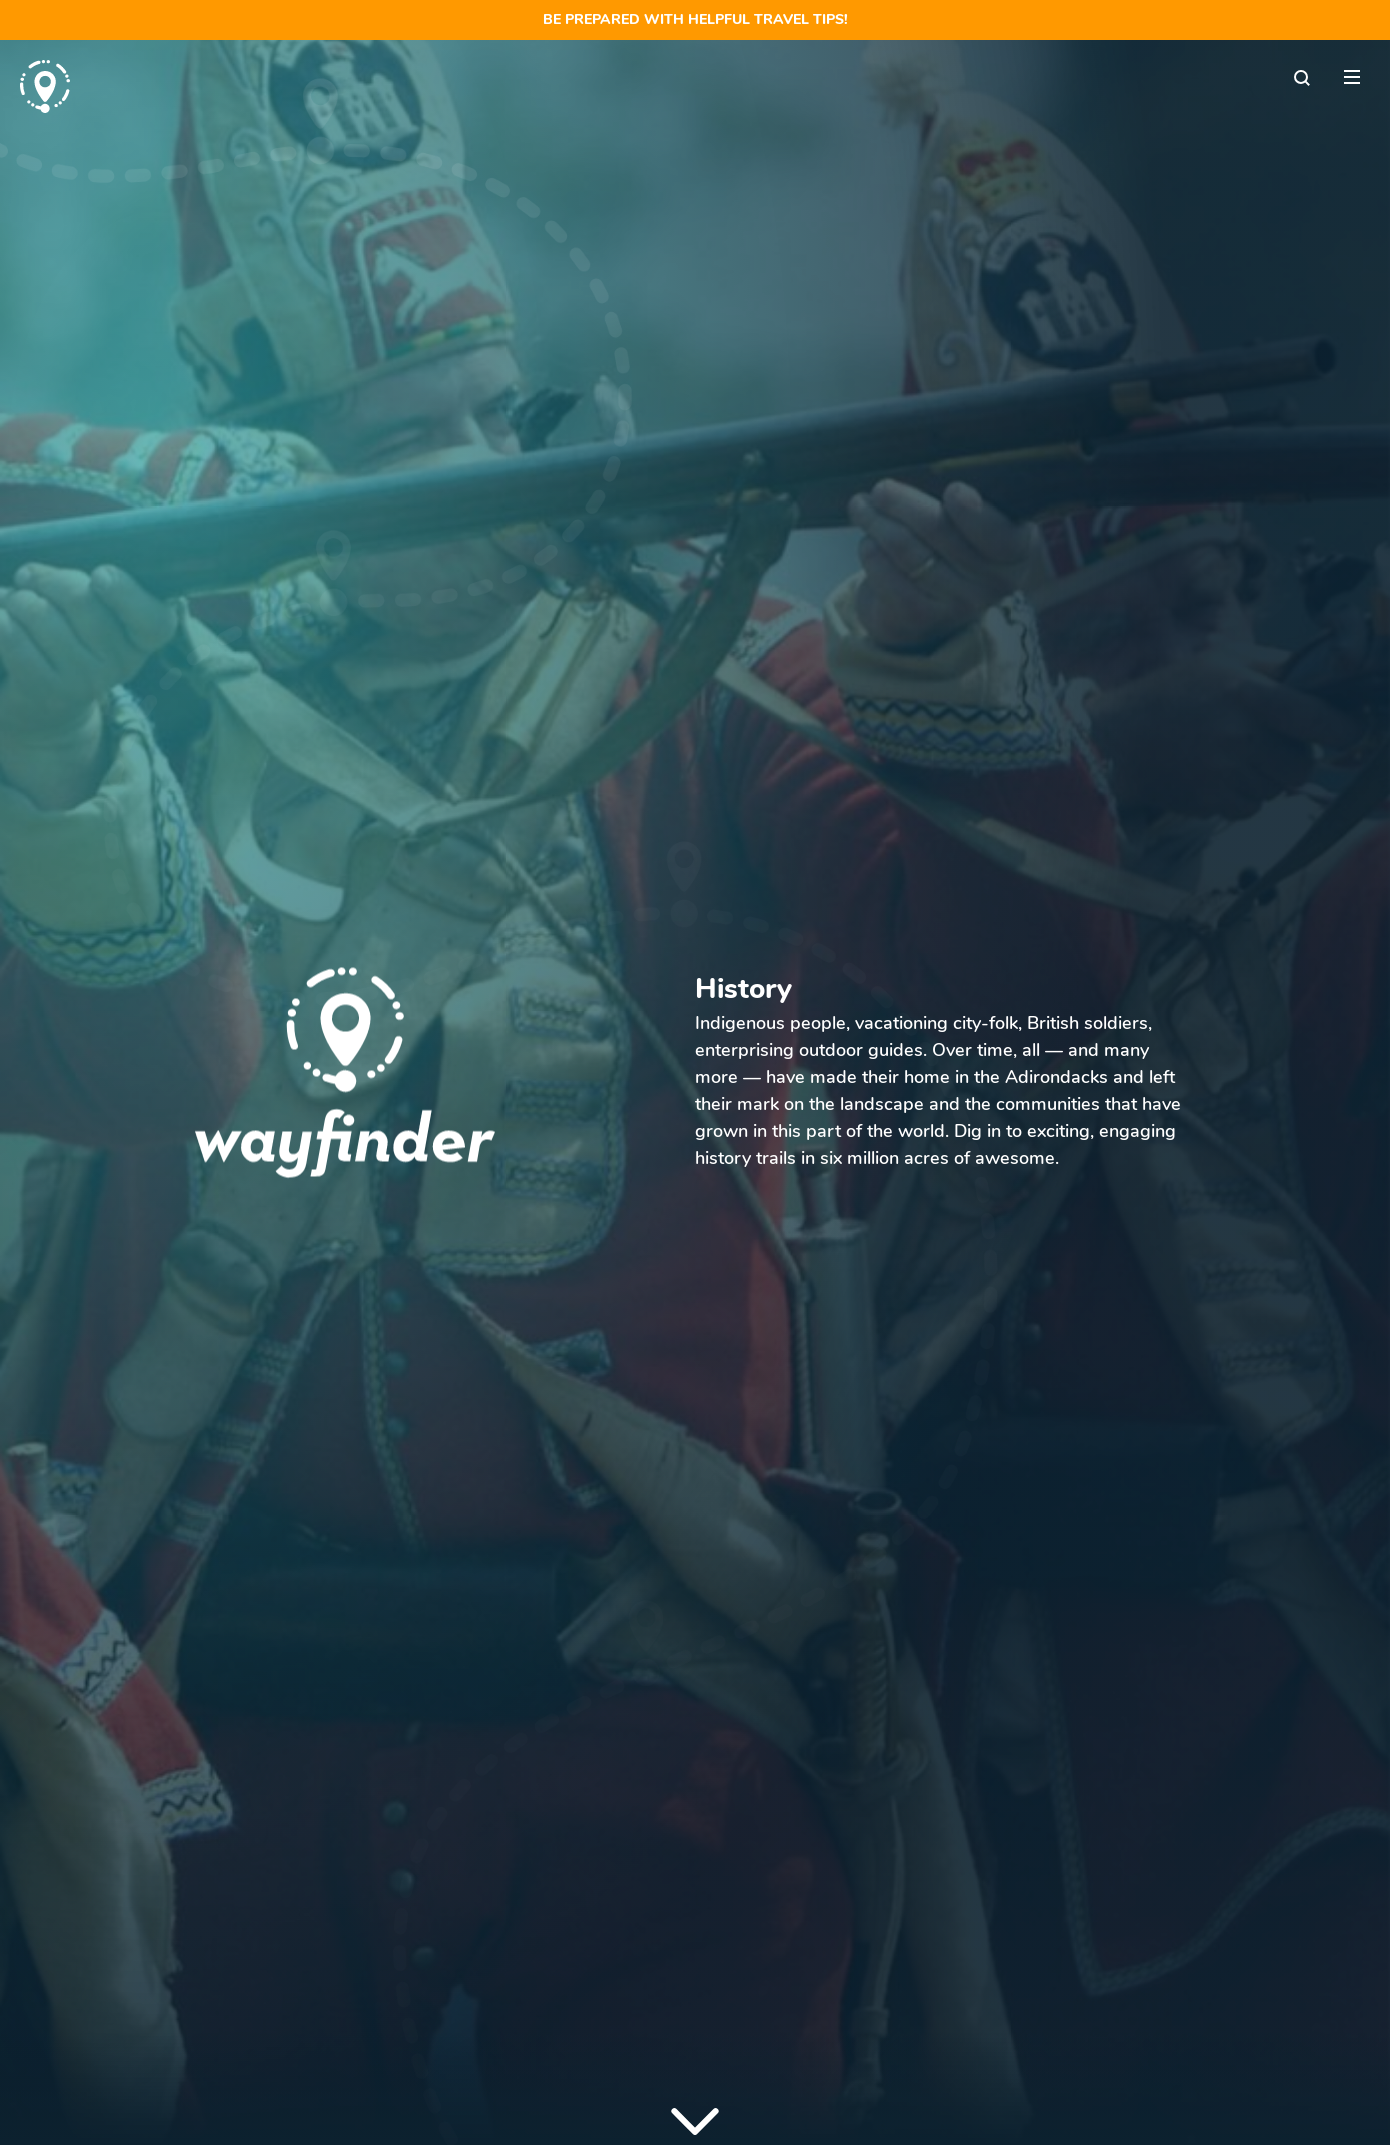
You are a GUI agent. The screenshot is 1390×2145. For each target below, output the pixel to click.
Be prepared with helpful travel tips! (695, 20)
